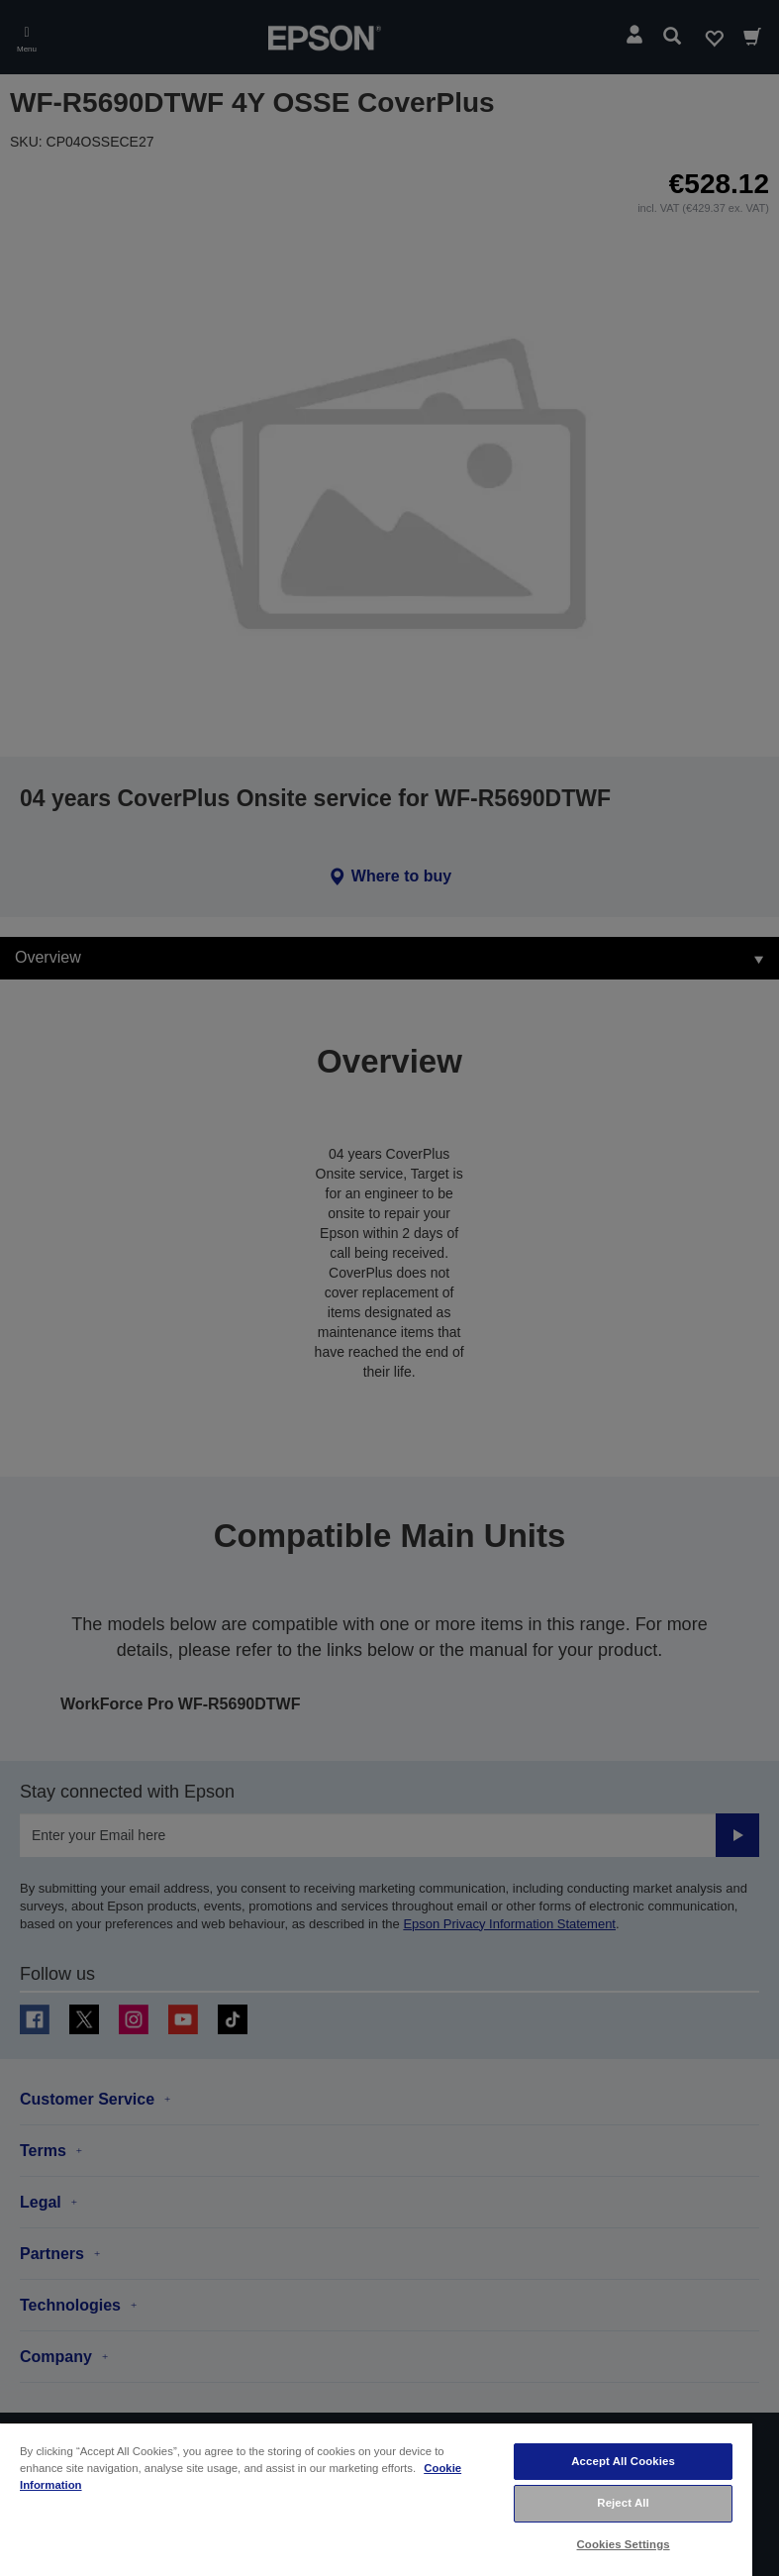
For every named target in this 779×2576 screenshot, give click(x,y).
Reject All (623, 2503)
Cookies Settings (623, 2544)
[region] (376, 2498)
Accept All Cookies (623, 2461)
